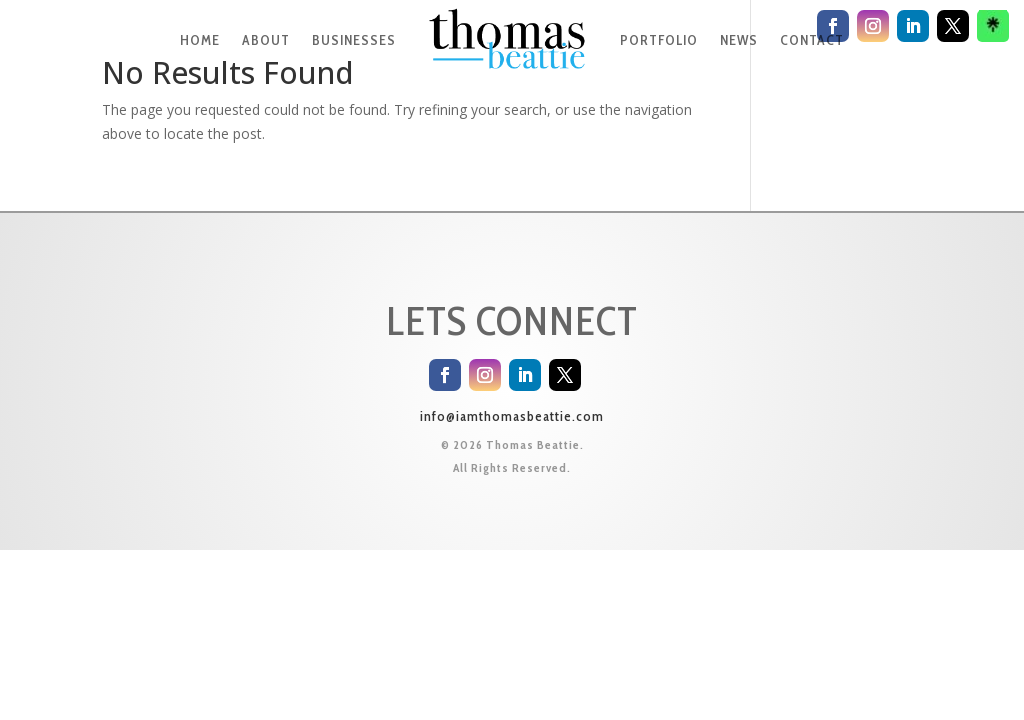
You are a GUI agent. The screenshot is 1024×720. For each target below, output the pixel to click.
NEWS (739, 40)
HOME (200, 40)
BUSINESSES (354, 40)
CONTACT (812, 40)
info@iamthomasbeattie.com (512, 416)
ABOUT (266, 40)
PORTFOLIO (659, 40)
